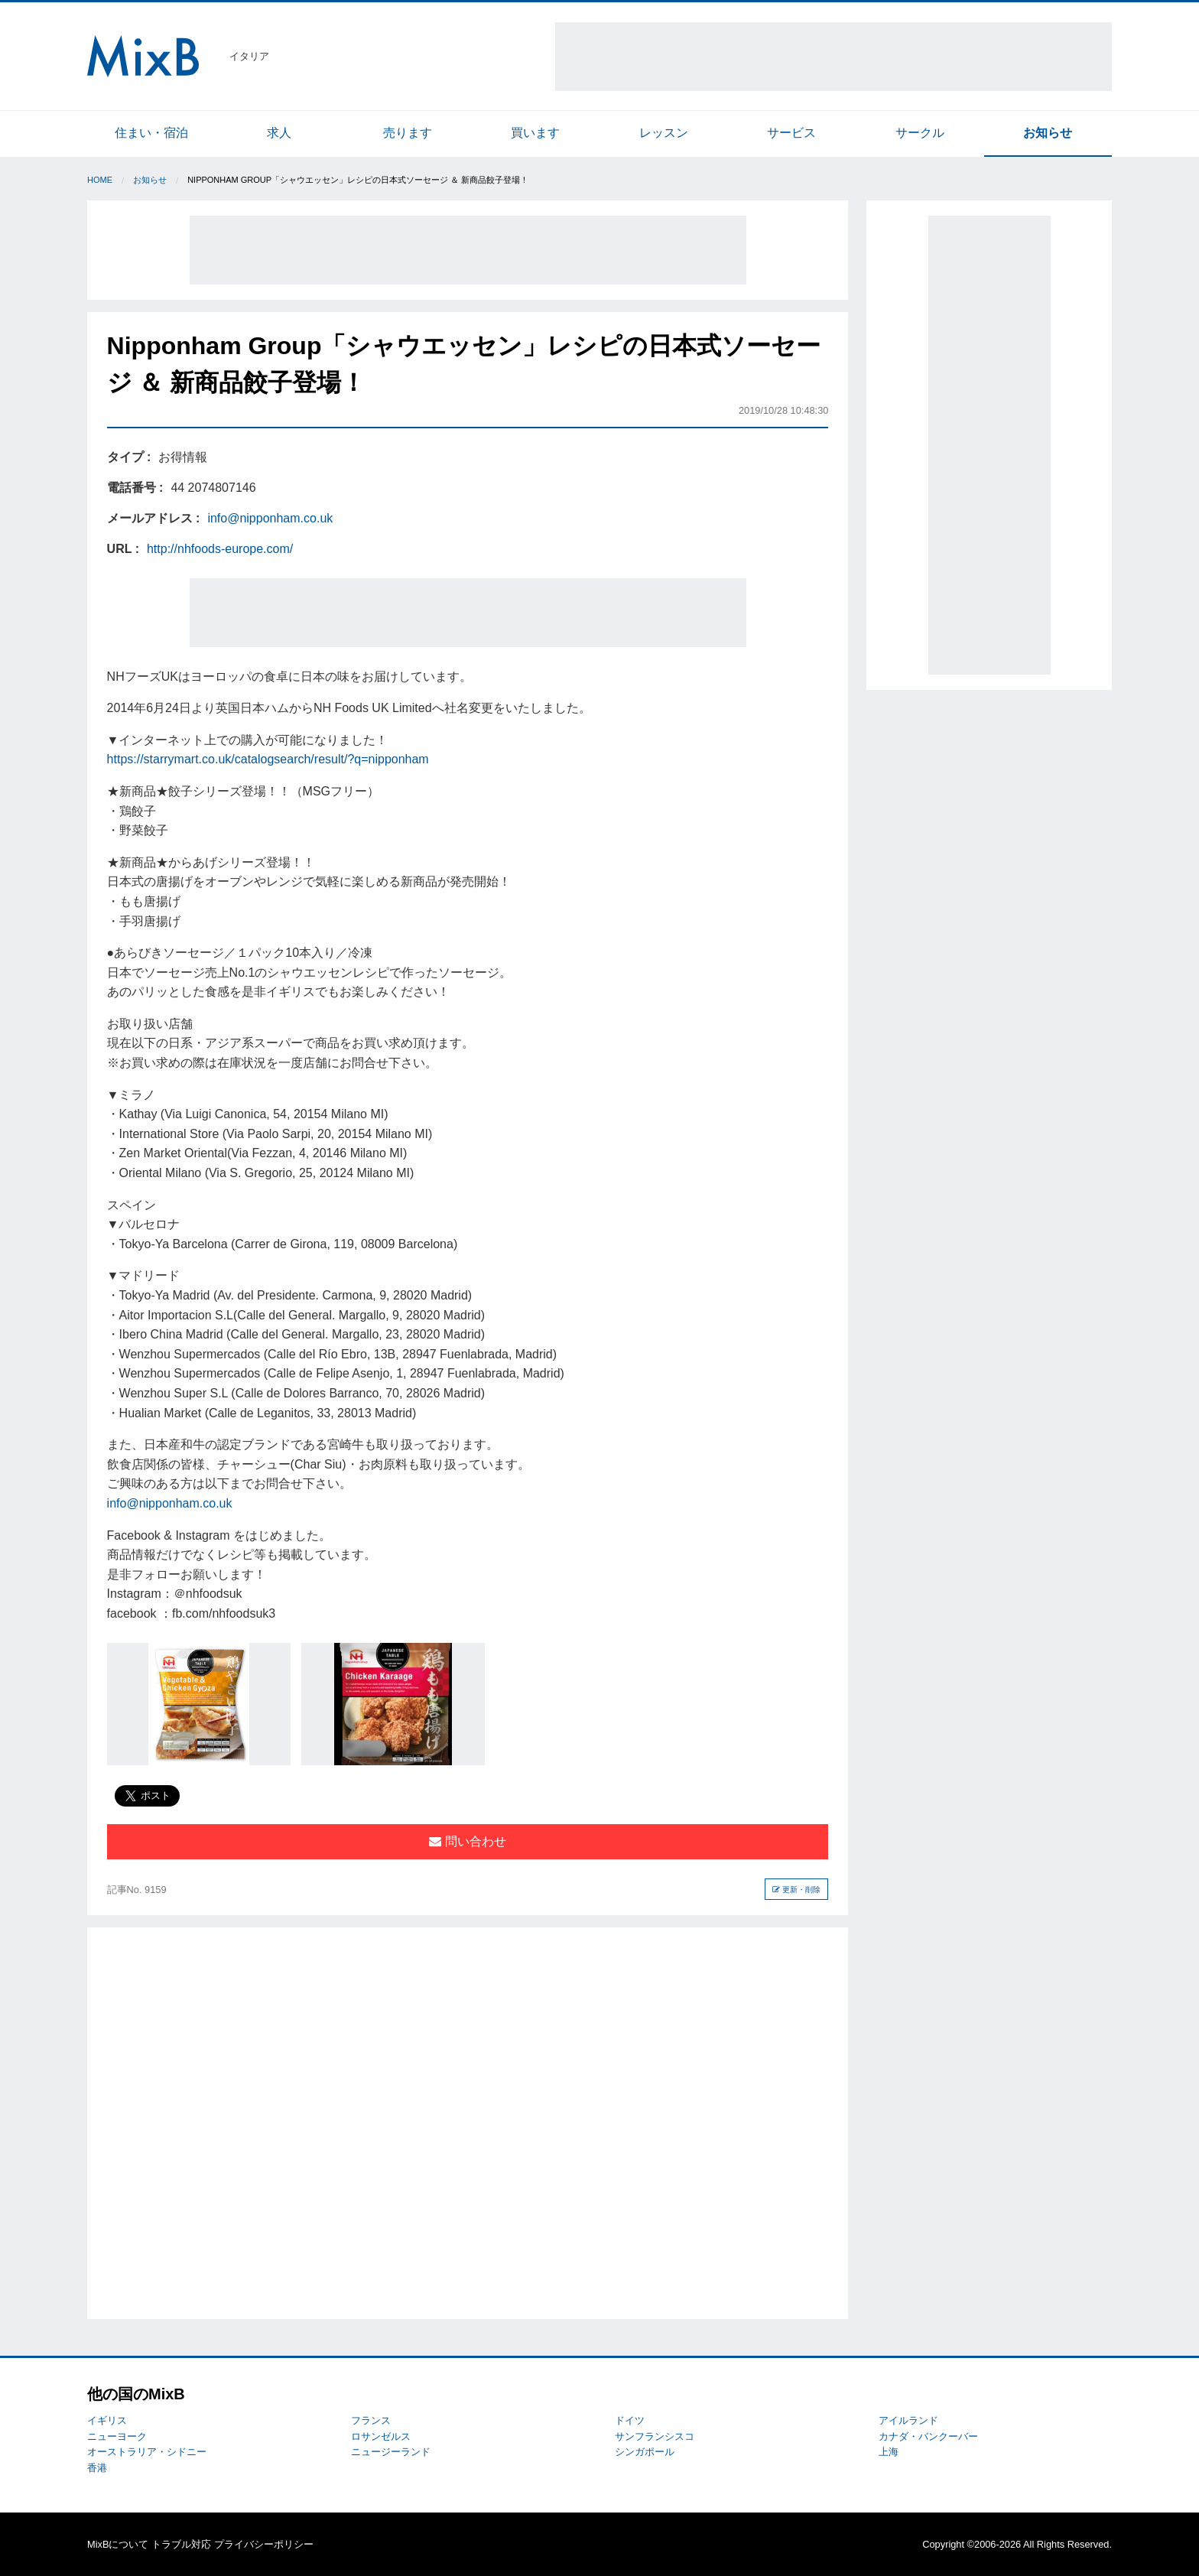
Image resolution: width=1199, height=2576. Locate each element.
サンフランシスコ (654, 2436)
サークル (919, 132)
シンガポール (644, 2451)
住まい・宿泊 (151, 132)
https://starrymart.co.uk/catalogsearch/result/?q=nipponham (268, 759)
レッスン (663, 132)
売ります (407, 132)
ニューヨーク (117, 2436)
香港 (97, 2468)
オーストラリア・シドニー (146, 2451)
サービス (791, 132)
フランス (371, 2420)
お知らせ (1047, 132)
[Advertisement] (833, 56)
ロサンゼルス (381, 2436)
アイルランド (908, 2420)
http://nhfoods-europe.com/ (220, 548)
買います (535, 132)
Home (99, 179)
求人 (279, 132)
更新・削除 (796, 1889)
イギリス (107, 2420)
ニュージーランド (391, 2451)
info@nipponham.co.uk (270, 518)
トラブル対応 (181, 2544)
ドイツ (630, 2420)
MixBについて (117, 2544)
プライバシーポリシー (264, 2544)
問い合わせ (467, 1841)
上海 (888, 2451)
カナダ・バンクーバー (928, 2436)
